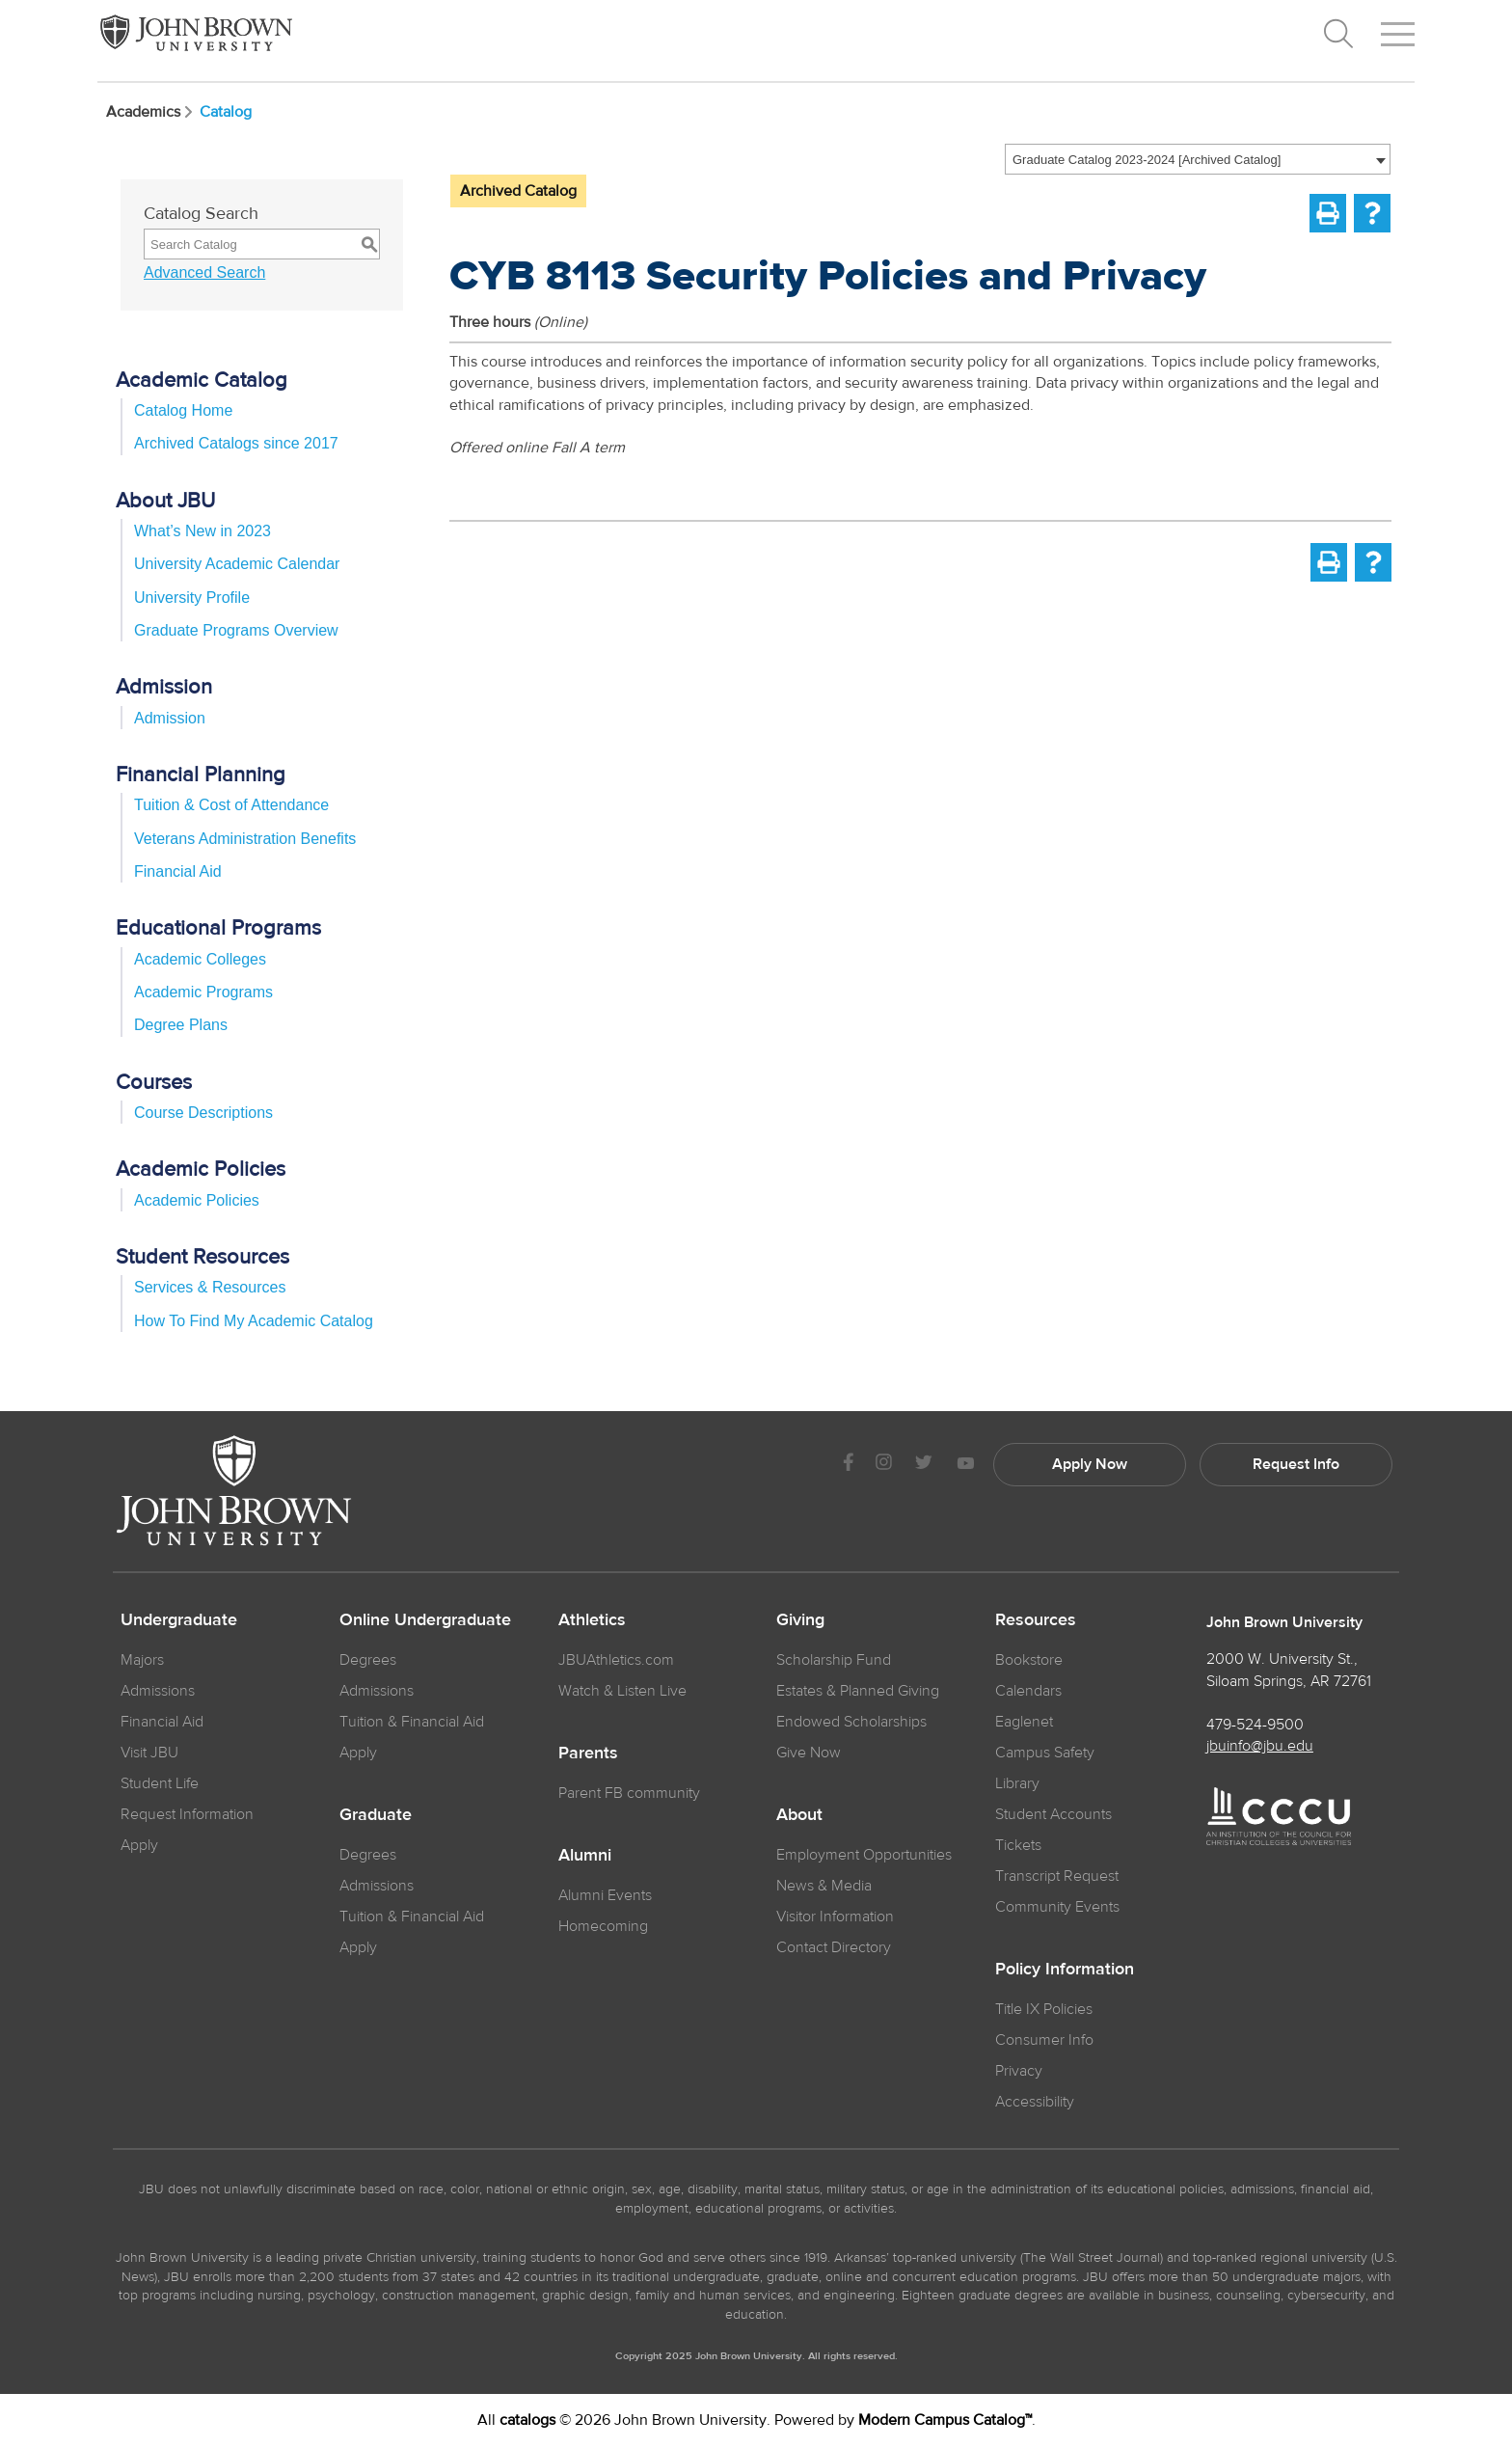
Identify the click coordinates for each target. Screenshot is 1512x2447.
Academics (151, 112)
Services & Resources (209, 1287)
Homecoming (603, 1926)
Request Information (187, 1814)
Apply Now (1089, 1464)
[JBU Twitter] (923, 1465)
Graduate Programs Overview (236, 630)
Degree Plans (181, 1025)
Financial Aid (178, 871)
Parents (588, 1753)
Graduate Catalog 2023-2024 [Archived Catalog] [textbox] (1146, 159)
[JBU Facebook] (848, 1464)
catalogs (527, 2420)
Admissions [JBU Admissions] (158, 1691)
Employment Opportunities (864, 1854)
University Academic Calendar (236, 564)
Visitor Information (835, 1916)
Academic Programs (203, 992)
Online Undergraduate (425, 1620)
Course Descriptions (203, 1112)
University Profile (192, 597)
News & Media (824, 1885)
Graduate (375, 1815)
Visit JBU (149, 1752)
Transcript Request (1057, 1876)
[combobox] (1197, 159)
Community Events (1057, 1907)
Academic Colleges (200, 959)
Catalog (226, 112)
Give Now (808, 1752)
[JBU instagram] (883, 1465)
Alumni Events (605, 1895)
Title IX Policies (1044, 2009)
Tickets (1018, 1845)
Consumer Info (1044, 2040)
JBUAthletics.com (616, 1660)
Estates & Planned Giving (857, 1691)
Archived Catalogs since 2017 (236, 443)
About (799, 1815)
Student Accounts (1053, 1814)
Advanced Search (204, 272)
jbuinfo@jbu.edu (1259, 1745)
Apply (139, 1845)
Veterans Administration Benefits (245, 838)
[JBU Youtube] (965, 1464)
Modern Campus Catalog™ (945, 2420)
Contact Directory (833, 1947)
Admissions (376, 1691)
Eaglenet (1024, 1721)
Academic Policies (196, 1200)
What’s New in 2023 (202, 531)
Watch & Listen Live (622, 1691)
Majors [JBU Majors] (142, 1660)
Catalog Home (183, 410)
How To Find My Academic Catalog (253, 1321)
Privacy (1018, 2071)
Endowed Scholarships (851, 1721)
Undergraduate (179, 1620)
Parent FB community (629, 1793)
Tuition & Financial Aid (411, 1721)
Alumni (584, 1855)
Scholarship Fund (833, 1660)
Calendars (1028, 1691)
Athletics (592, 1620)
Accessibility (1034, 2101)
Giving (800, 1620)
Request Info (1296, 1464)
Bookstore (1029, 1660)
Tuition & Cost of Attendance (231, 805)
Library (1017, 1783)
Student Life (160, 1783)
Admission (169, 718)
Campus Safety (1044, 1752)
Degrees (367, 1660)
